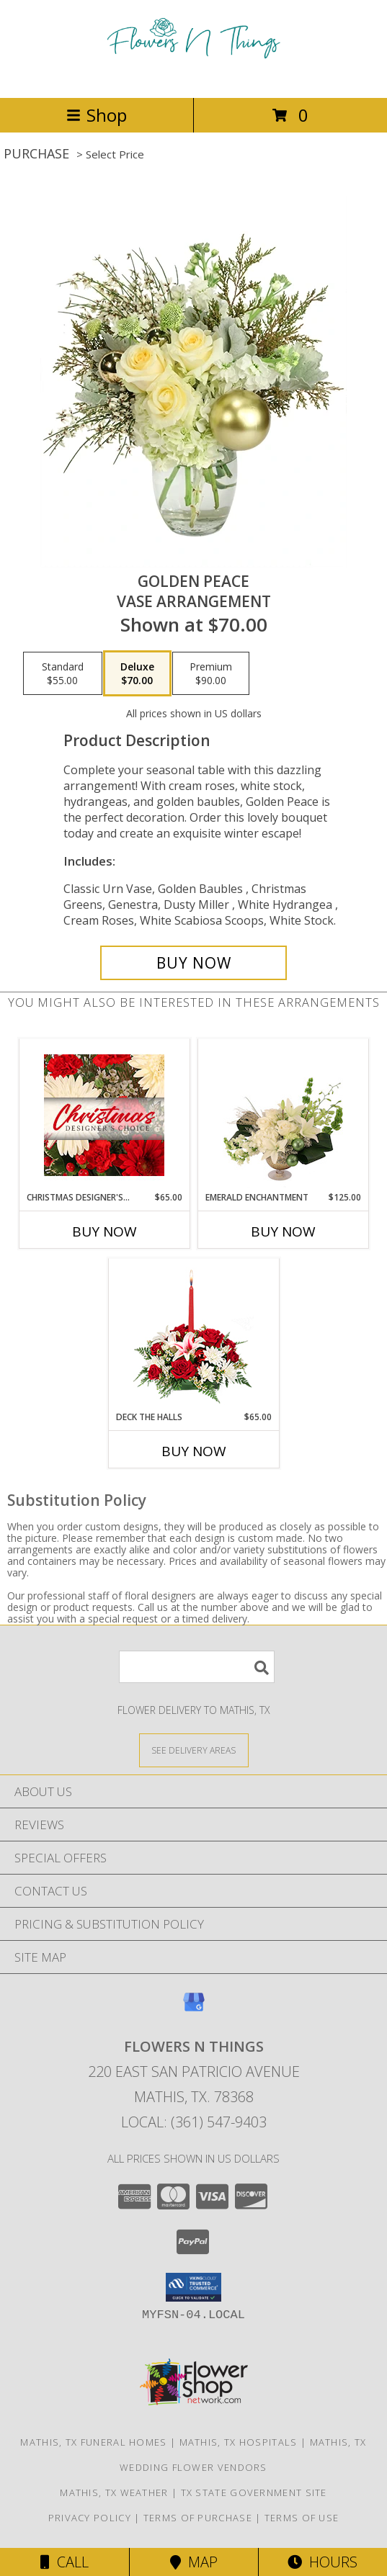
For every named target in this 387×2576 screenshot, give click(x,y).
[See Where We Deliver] (194, 1749)
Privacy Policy (89, 2517)
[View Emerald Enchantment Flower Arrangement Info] (283, 1115)
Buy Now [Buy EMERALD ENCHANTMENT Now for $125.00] (283, 1231)
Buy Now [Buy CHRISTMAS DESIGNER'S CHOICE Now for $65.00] (104, 1231)
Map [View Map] (194, 2562)
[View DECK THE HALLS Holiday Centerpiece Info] (193, 1335)
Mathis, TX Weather (114, 2492)
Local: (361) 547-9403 (194, 2122)
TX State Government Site (254, 2492)
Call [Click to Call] (64, 2562)
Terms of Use (301, 2517)
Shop (96, 115)
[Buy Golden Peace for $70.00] (193, 963)
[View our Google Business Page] (193, 2009)
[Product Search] (197, 1667)
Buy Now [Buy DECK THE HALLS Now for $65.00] (193, 1451)
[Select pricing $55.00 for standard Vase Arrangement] (63, 673)
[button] (193, 2287)
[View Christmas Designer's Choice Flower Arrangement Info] (104, 1115)
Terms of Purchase (197, 2517)
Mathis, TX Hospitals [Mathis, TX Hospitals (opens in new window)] (238, 2442)
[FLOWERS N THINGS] (193, 77)
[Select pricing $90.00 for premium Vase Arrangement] (211, 673)
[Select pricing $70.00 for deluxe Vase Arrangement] (137, 673)
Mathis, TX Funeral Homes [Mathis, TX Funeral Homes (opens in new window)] (93, 2442)
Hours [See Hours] (322, 2562)
